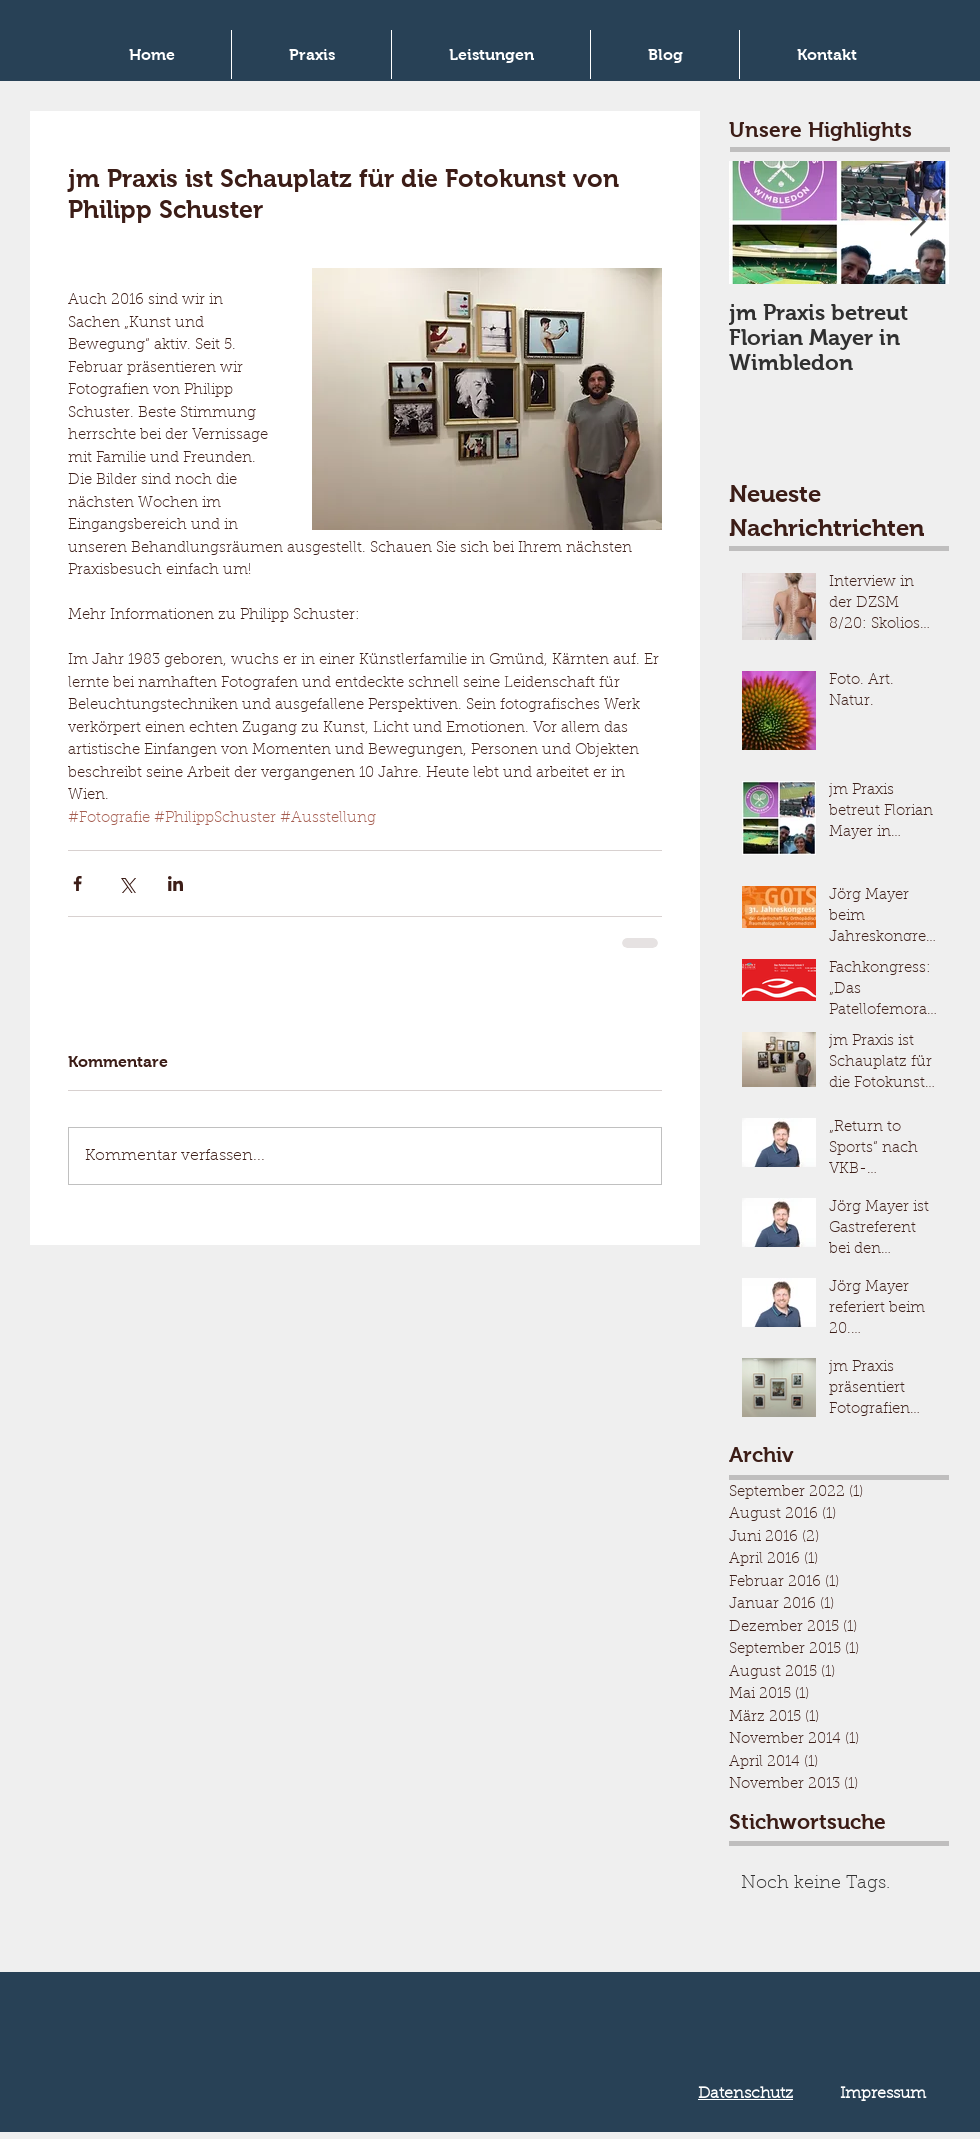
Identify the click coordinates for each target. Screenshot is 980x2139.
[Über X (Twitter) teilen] (126, 883)
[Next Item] (917, 223)
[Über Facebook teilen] (77, 883)
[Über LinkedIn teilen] (175, 883)
